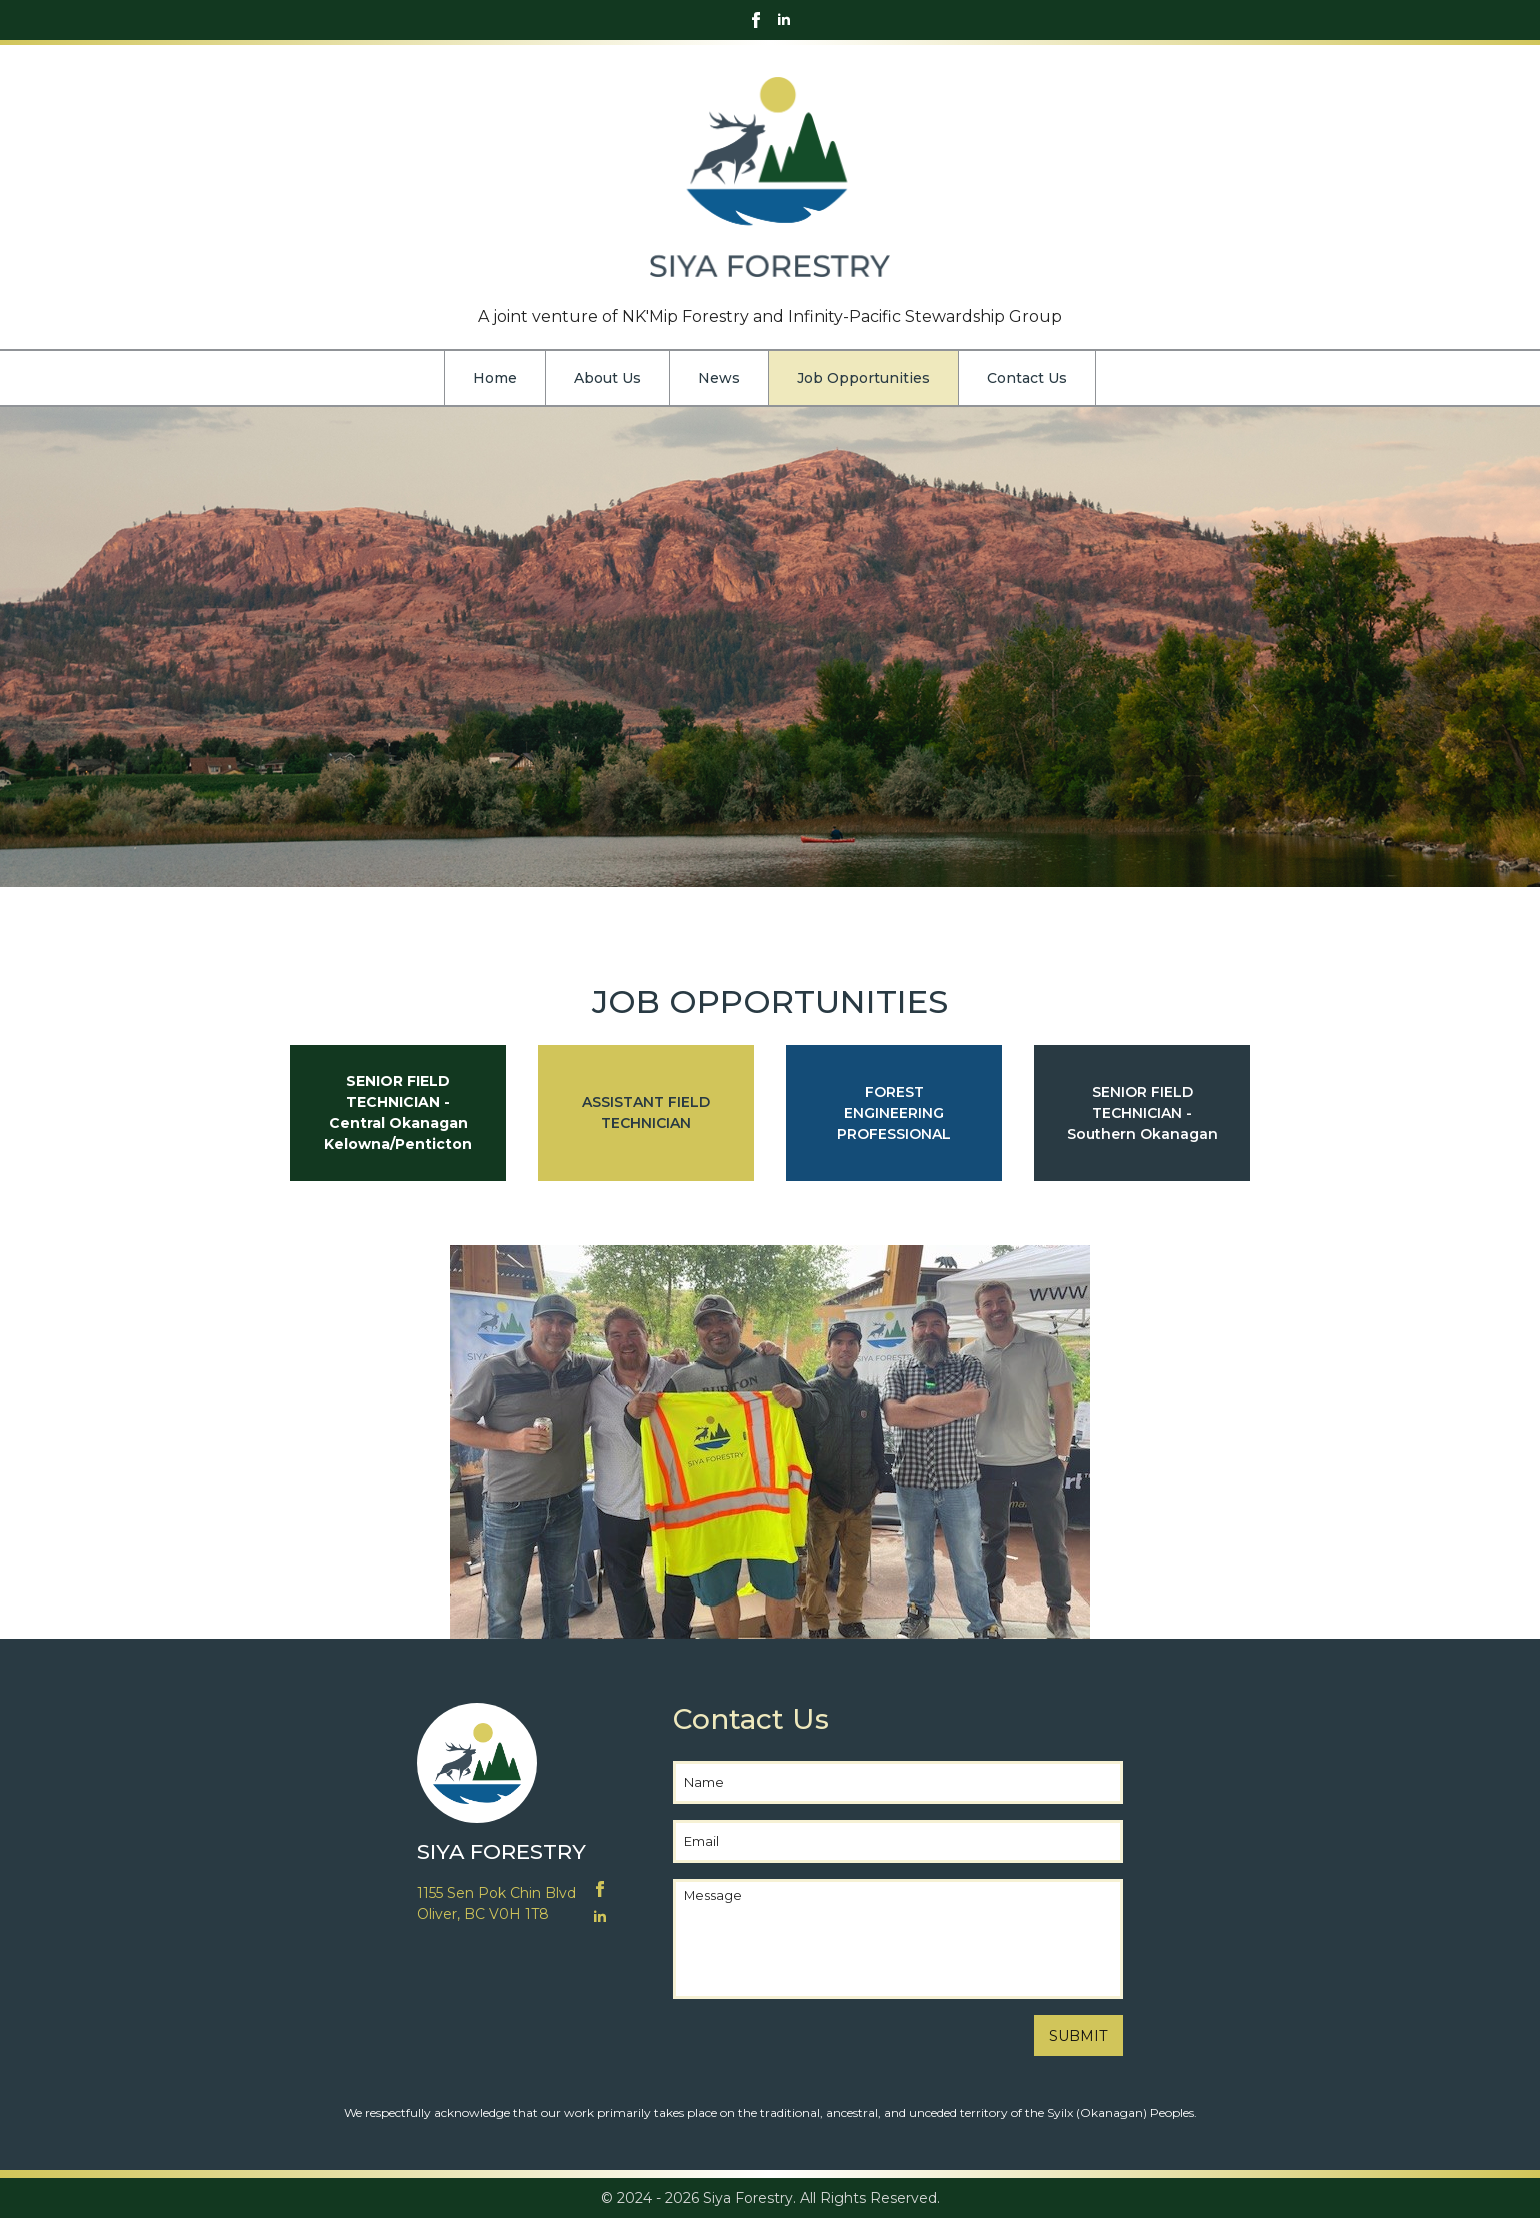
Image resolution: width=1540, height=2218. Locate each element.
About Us (607, 378)
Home (495, 378)
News (719, 378)
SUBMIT (1078, 2036)
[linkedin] (784, 20)
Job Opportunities (863, 378)
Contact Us (1027, 378)
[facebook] (756, 20)
